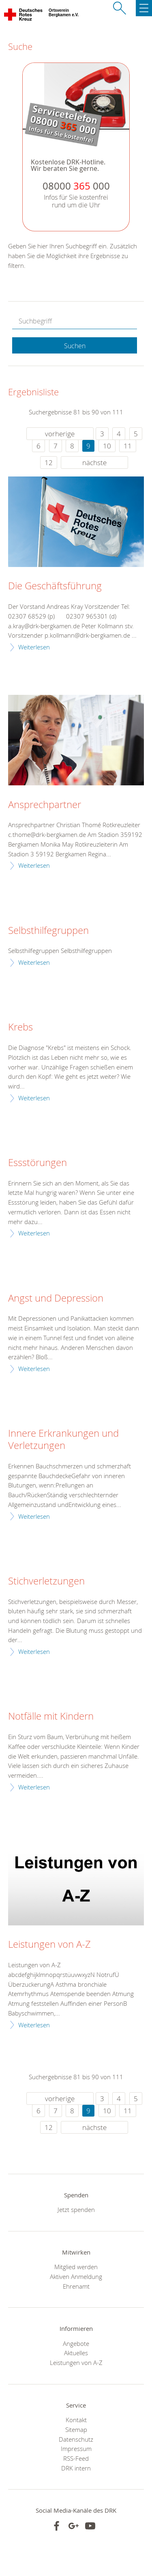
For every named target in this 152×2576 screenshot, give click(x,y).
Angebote (76, 2343)
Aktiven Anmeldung (76, 2276)
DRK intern (76, 2468)
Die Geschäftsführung (55, 586)
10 (107, 446)
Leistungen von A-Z (49, 1944)
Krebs (20, 1027)
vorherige (60, 433)
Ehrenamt (76, 2286)
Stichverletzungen (46, 1581)
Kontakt (76, 2420)
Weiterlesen (34, 647)
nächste (94, 462)
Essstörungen (37, 1163)
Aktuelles (76, 2353)
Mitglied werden (76, 2267)
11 (128, 446)
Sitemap (76, 2429)
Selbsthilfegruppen (48, 931)
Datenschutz (76, 2439)
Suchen (75, 345)
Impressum (76, 2449)
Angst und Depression (55, 1298)
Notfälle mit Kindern (51, 1716)
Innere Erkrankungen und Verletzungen (63, 1439)
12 (49, 462)
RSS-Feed (76, 2458)
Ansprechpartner (44, 805)
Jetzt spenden (76, 2209)
